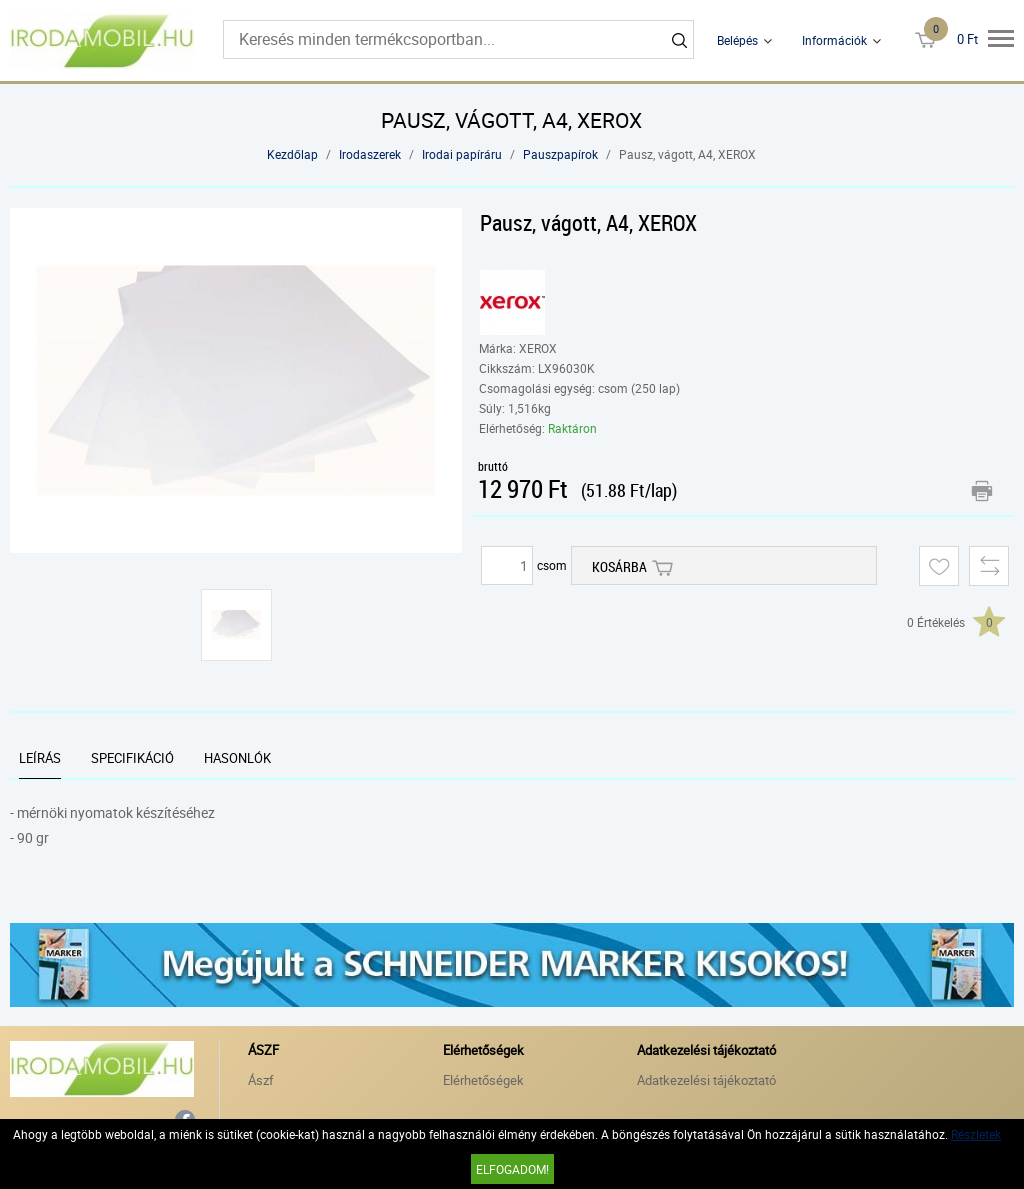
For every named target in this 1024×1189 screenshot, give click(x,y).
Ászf (261, 1080)
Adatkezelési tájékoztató (706, 1080)
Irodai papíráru (462, 154)
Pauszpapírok (560, 154)
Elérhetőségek (483, 1080)
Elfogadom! (512, 1169)
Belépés (737, 40)
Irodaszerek (370, 154)
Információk (834, 40)
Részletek (976, 1134)
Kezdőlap (292, 154)
